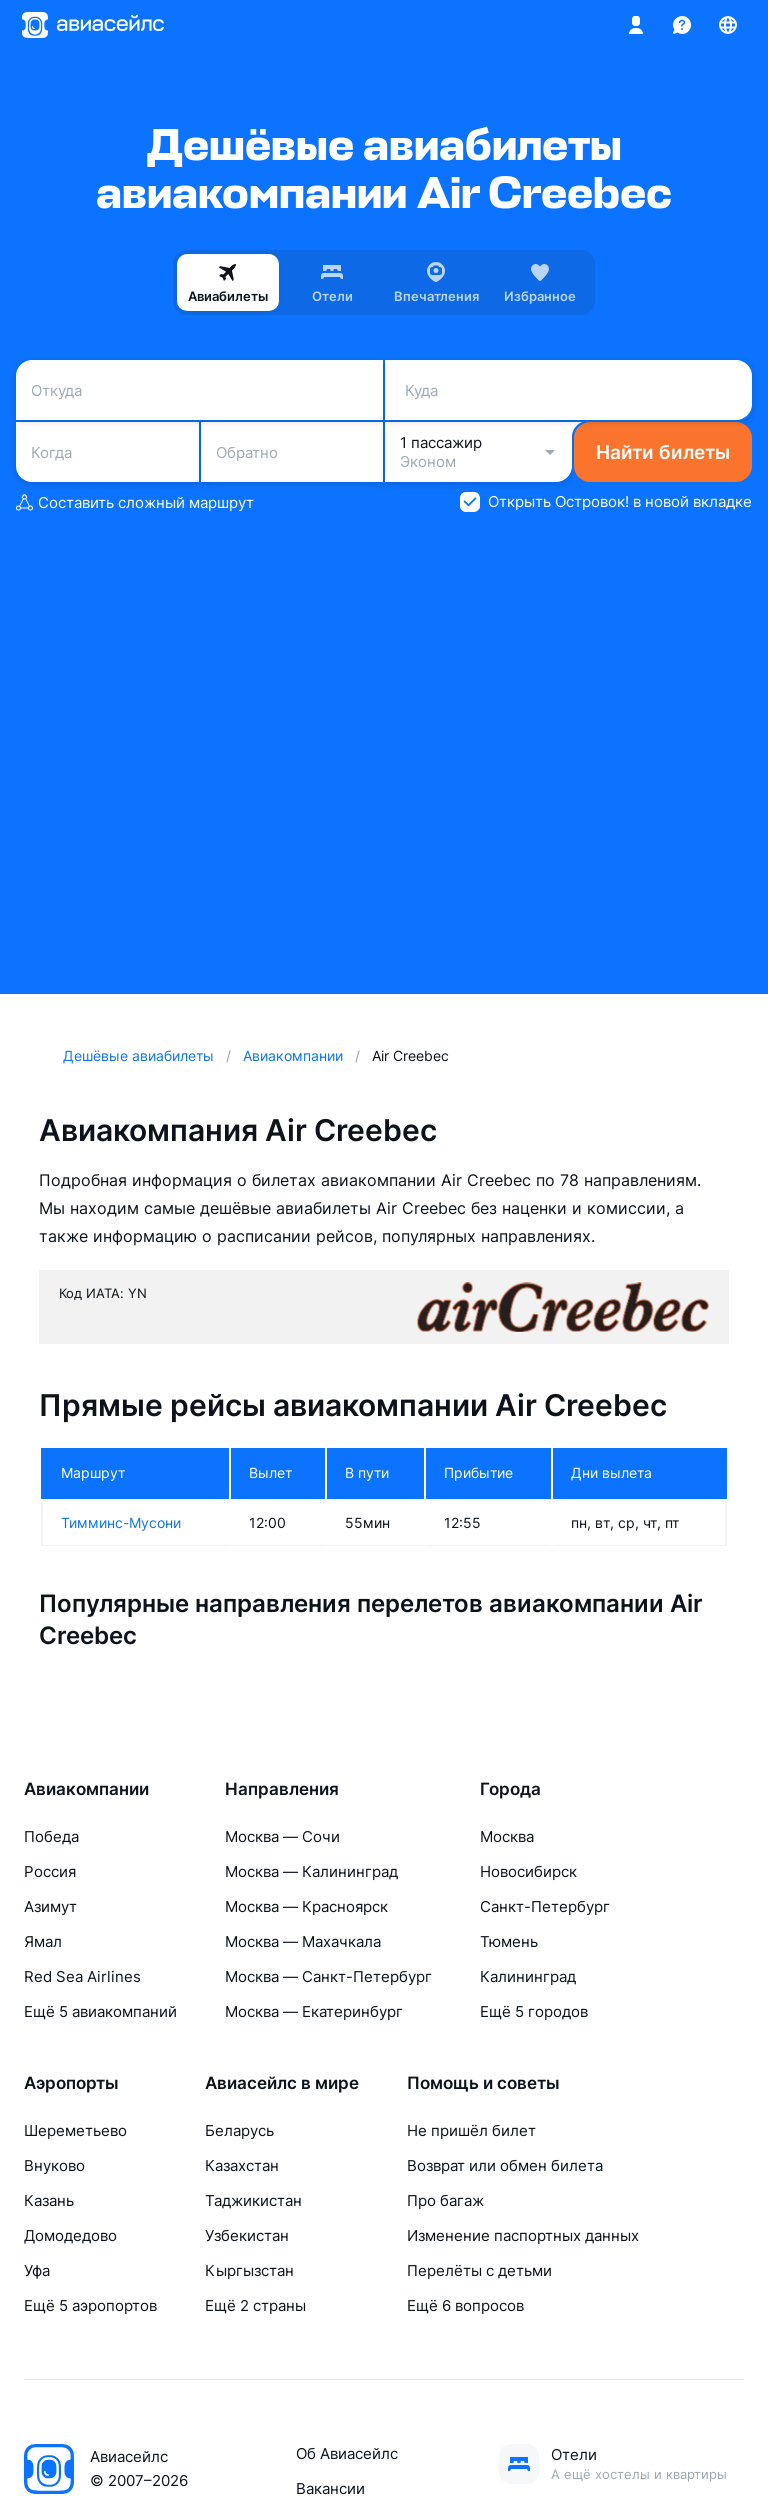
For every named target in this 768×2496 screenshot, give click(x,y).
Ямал (43, 1941)
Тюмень (509, 1941)
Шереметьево (75, 2130)
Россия (50, 1871)
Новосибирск (528, 1871)
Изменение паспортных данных (523, 2235)
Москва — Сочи (282, 1836)
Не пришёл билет (471, 2130)
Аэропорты (71, 2083)
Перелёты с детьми (479, 2270)
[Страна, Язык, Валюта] (728, 25)
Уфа (37, 2270)
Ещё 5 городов (534, 2011)
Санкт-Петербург (545, 1906)
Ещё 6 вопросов (465, 2305)
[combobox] (199, 390)
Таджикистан (253, 2200)
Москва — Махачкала (303, 1941)
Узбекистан (247, 2235)
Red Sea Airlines (82, 1976)
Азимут (50, 1906)
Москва (507, 1836)
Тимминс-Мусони (121, 1522)
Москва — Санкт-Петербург (328, 1976)
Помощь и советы (483, 2083)
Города (510, 1789)
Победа (51, 1836)
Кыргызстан (249, 2270)
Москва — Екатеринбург (314, 2011)
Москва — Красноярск (306, 1906)
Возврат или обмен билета (505, 2165)
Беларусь (239, 2130)
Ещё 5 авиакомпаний (100, 2011)
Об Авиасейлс (347, 2453)
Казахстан (242, 2165)
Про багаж (445, 2200)
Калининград (528, 1976)
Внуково (54, 2165)
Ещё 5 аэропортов (90, 2305)
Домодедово (70, 2235)
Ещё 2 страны (255, 2305)
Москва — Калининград (311, 1871)
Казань (49, 2200)
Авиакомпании (86, 1789)
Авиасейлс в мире (282, 2083)
